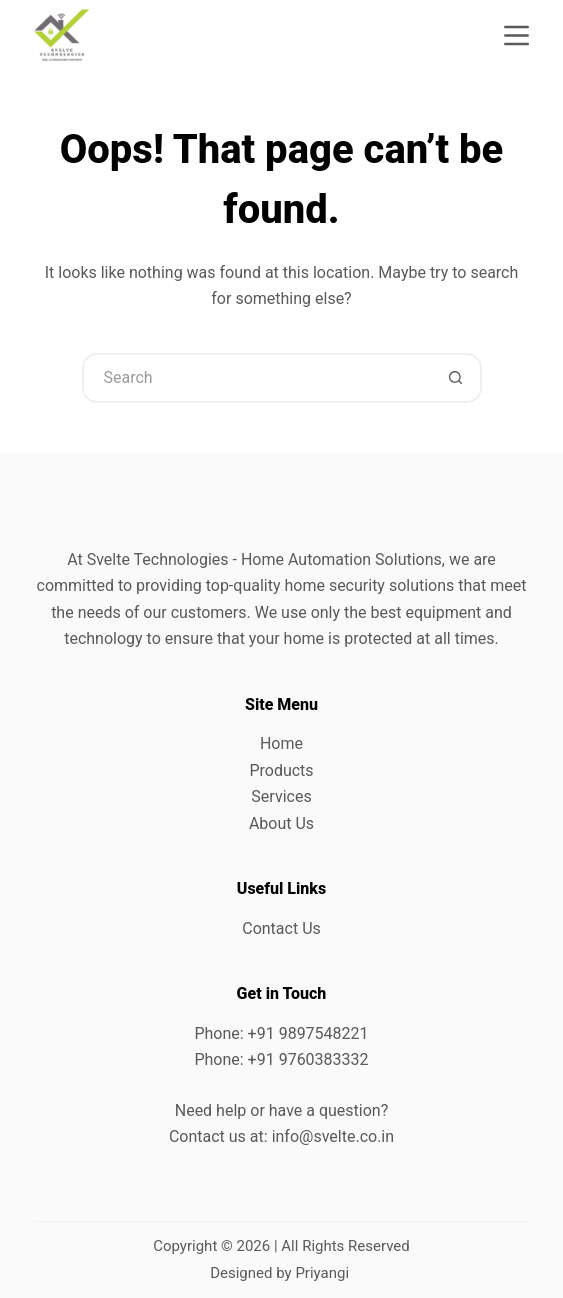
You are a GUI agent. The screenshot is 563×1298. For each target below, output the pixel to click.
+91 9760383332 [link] (308, 1059)
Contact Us (281, 928)
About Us (281, 823)
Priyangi (322, 1273)
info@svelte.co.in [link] (333, 1136)
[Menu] (516, 35)
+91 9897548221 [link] (308, 1033)
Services (281, 796)
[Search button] (457, 378)
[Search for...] (257, 378)
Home (281, 743)
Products (281, 770)
